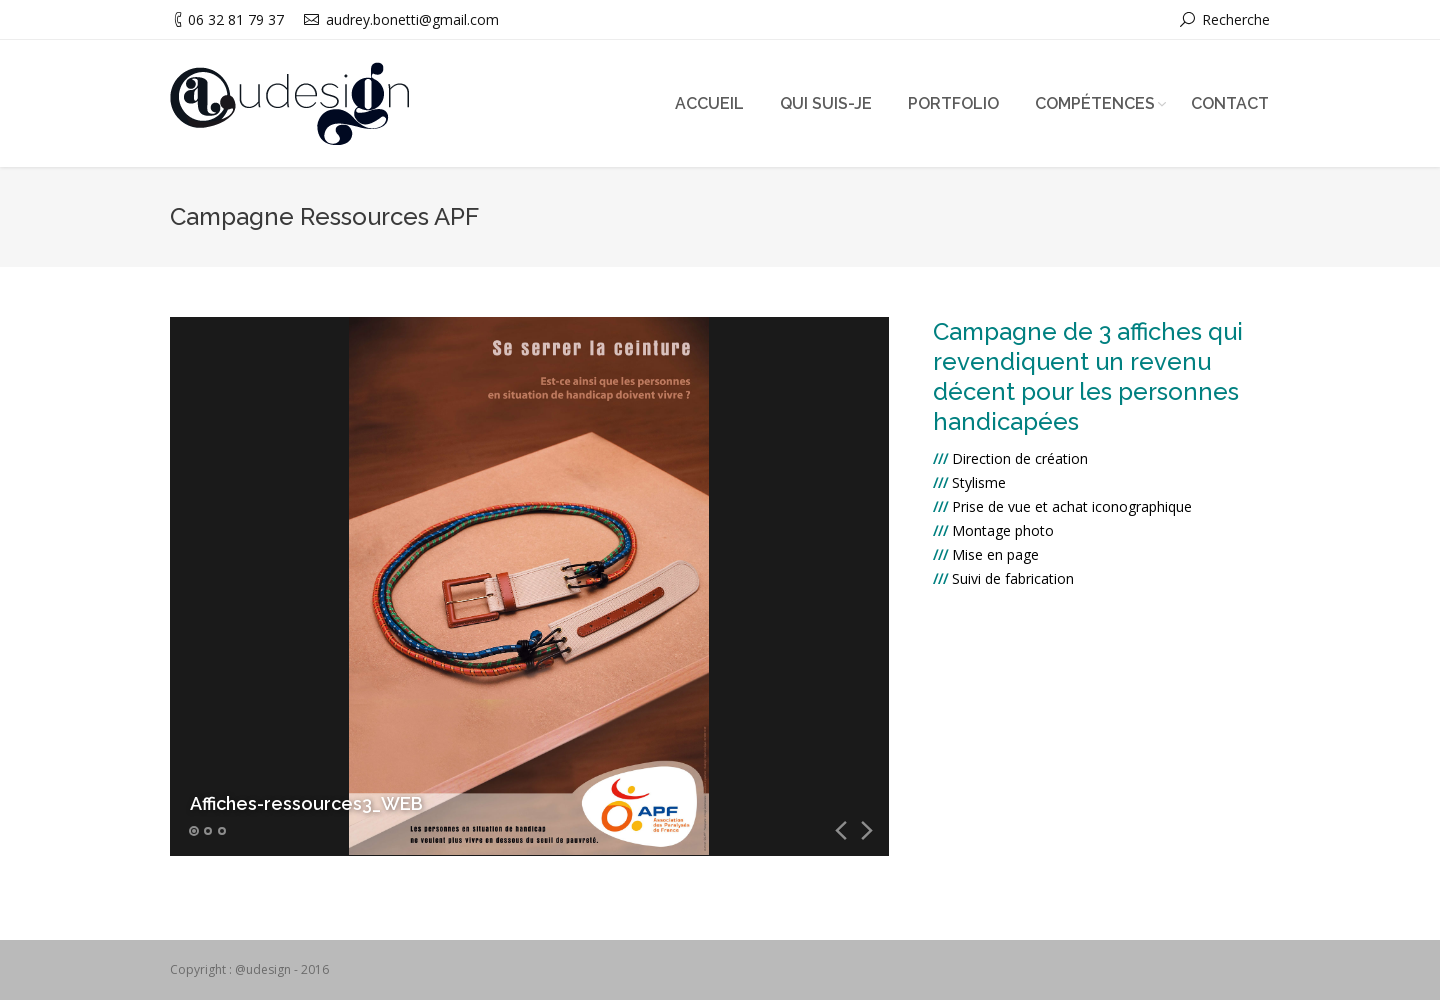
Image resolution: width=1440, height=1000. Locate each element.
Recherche (1236, 19)
